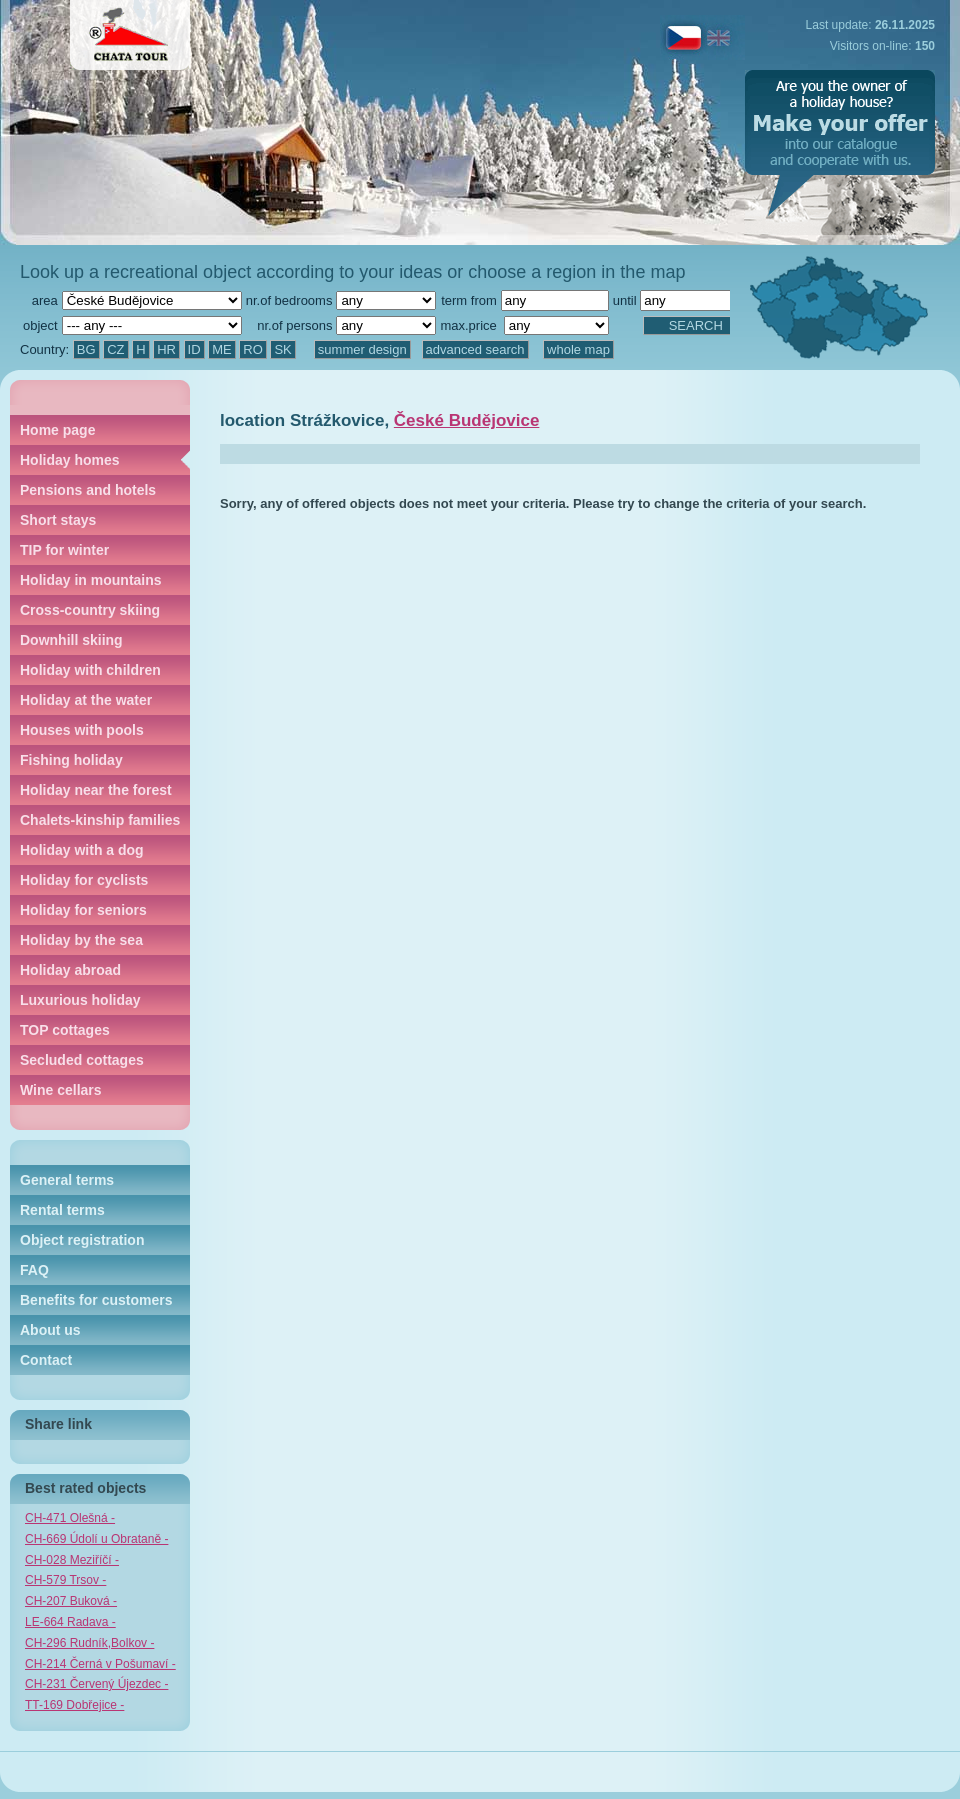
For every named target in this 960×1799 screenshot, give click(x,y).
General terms (67, 1180)
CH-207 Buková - (71, 1601)
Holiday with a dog (82, 850)
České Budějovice (467, 420)
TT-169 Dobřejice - (74, 1705)
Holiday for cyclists (84, 880)
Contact (46, 1360)
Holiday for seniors (83, 910)
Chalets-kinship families (100, 820)
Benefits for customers (96, 1300)
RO (253, 349)
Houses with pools (82, 730)
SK (282, 349)
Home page (57, 430)
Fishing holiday (71, 760)
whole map (578, 349)
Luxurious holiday (80, 1000)
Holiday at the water (86, 700)
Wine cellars (61, 1090)
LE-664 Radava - (70, 1622)
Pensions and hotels (88, 490)
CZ (115, 349)
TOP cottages (65, 1030)
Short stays (58, 520)
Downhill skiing (71, 640)
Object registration (82, 1240)
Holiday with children (90, 670)
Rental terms (62, 1210)
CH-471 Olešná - (70, 1518)
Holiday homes (70, 460)
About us (50, 1330)
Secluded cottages (82, 1060)
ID (194, 349)
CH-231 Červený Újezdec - (96, 1684)
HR (166, 349)
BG (86, 349)
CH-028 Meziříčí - (72, 1560)
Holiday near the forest (96, 790)
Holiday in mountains (91, 580)
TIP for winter (64, 550)
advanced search (475, 349)
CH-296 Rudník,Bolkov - (89, 1643)
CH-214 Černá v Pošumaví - (100, 1664)
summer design (362, 349)
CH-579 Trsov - (65, 1580)
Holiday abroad (70, 970)
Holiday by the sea (81, 940)
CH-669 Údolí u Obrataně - (96, 1539)
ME (222, 349)
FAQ (34, 1270)
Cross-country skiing (90, 610)
